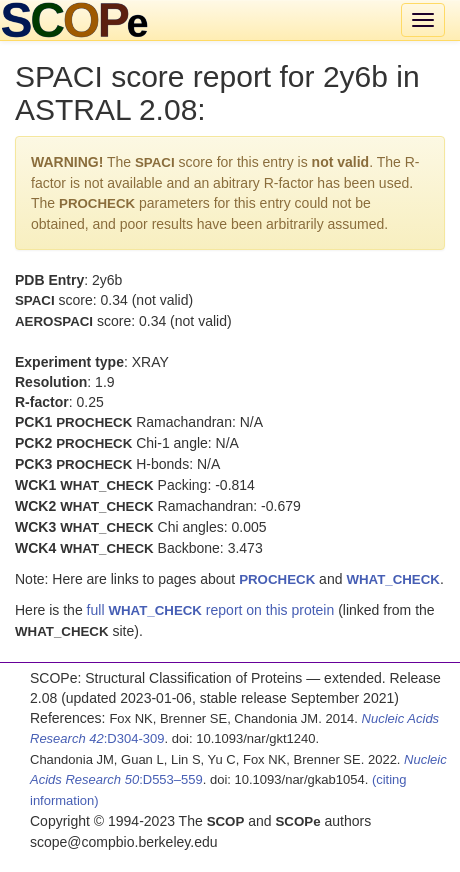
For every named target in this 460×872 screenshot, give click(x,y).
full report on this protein (211, 610)
